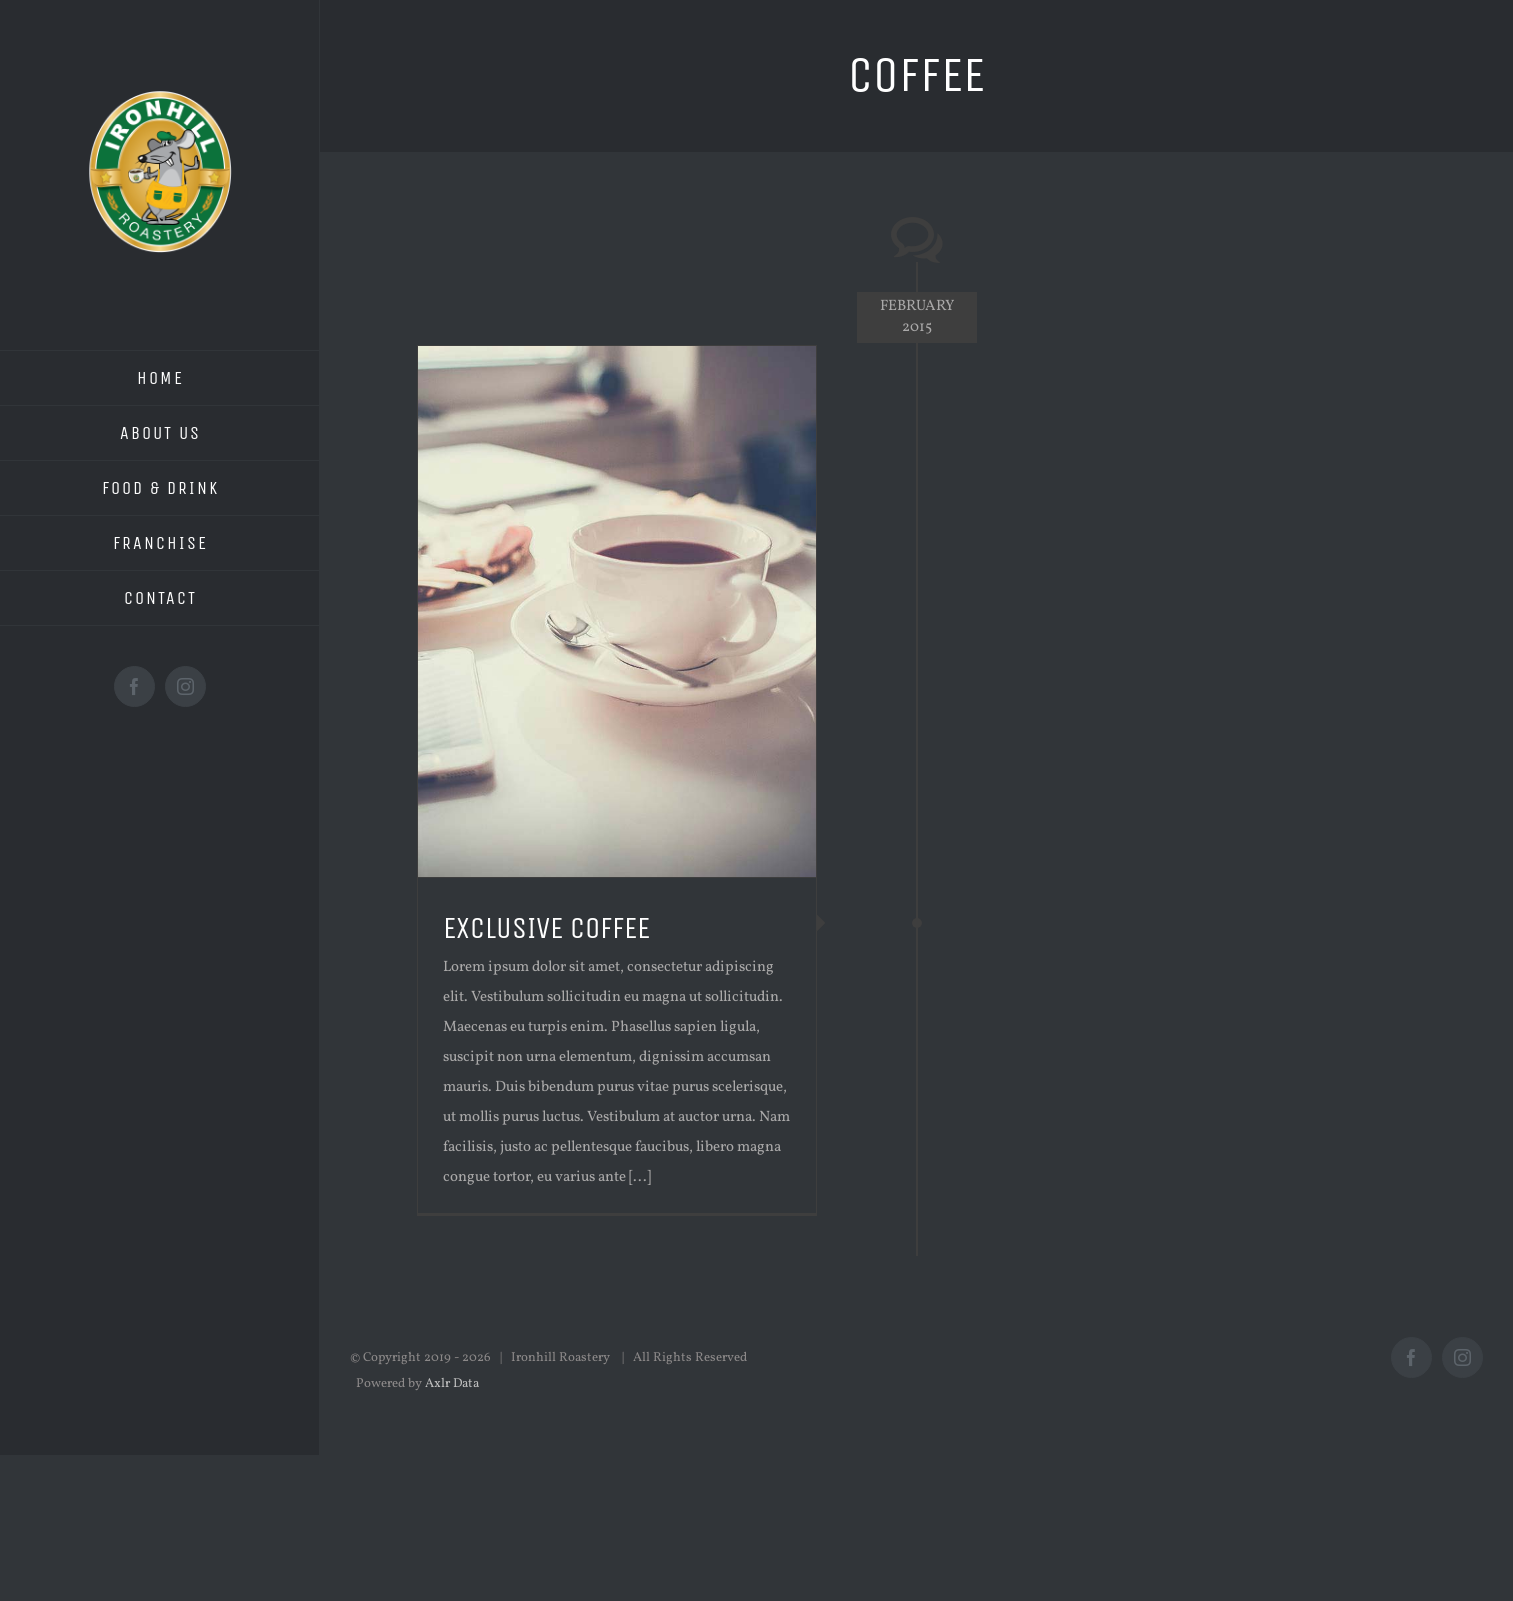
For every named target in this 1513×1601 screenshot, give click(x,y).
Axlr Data (452, 1384)
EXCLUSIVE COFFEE (546, 928)
